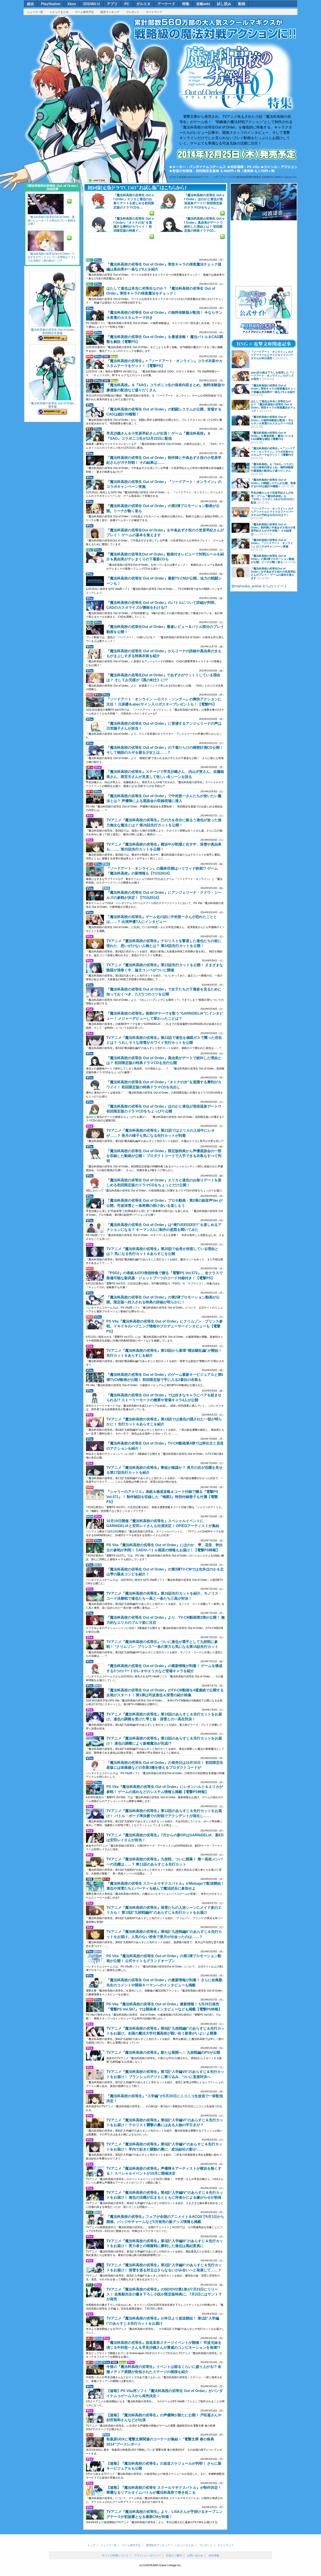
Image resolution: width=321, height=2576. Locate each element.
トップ (91, 2545)
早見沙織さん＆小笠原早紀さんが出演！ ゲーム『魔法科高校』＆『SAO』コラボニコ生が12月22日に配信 (273, 497)
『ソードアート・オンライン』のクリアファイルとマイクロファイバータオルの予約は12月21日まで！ (272, 512)
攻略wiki (203, 4)
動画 (241, 4)
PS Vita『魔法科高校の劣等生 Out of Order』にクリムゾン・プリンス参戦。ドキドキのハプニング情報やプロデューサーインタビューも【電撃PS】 (164, 1326)
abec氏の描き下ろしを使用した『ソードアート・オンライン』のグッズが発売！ (272, 376)
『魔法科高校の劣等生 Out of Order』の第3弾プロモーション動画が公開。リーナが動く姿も (272, 559)
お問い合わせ (195, 2555)
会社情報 (213, 2555)
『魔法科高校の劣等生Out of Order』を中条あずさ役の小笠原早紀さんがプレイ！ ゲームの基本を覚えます (273, 573)
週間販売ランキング (158, 2545)
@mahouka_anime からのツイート (259, 586)
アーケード (166, 4)
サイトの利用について (115, 2555)
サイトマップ (154, 12)
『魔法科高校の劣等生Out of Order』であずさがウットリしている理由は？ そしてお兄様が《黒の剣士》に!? (52, 257)
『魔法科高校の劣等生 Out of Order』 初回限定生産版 (52, 331)
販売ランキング (110, 12)
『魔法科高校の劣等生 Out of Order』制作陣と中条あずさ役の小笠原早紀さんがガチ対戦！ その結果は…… (273, 529)
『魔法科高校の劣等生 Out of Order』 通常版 (52, 405)
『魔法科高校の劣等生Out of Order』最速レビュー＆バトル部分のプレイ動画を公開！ (52, 220)
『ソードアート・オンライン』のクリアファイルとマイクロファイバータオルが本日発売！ (272, 355)
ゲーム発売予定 (84, 12)
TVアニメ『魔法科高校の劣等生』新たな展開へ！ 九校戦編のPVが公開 (163, 2052)
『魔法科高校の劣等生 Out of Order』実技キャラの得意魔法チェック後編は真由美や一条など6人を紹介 (273, 389)
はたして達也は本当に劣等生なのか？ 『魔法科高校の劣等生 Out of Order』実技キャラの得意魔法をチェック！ (273, 406)
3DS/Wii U (91, 4)
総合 (30, 4)
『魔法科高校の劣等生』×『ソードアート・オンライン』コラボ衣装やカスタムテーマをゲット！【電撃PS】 (273, 451)
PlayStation (50, 4)
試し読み (224, 4)
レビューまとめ (59, 12)
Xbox (71, 4)
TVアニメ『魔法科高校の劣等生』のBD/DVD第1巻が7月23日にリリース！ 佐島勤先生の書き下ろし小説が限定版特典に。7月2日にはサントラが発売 (164, 2294)
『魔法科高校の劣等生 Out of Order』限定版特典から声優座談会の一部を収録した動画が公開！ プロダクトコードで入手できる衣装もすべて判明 (163, 1156)
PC (126, 4)
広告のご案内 (174, 2555)
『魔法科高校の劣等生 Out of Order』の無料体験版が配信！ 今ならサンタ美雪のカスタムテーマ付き (272, 420)
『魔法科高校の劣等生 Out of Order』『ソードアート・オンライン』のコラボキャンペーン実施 (272, 543)
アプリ (112, 4)
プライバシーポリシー (147, 2555)
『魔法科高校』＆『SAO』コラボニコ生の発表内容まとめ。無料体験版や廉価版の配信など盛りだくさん (272, 467)
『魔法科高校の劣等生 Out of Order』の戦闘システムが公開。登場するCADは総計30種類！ (273, 483)
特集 (185, 4)
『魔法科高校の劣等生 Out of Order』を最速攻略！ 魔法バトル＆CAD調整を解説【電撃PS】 (272, 436)
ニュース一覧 (35, 12)
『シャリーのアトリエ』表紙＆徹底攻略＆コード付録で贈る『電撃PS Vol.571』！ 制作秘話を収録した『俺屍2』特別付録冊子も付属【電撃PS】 (162, 1497)
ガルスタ (143, 4)
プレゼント (132, 12)
